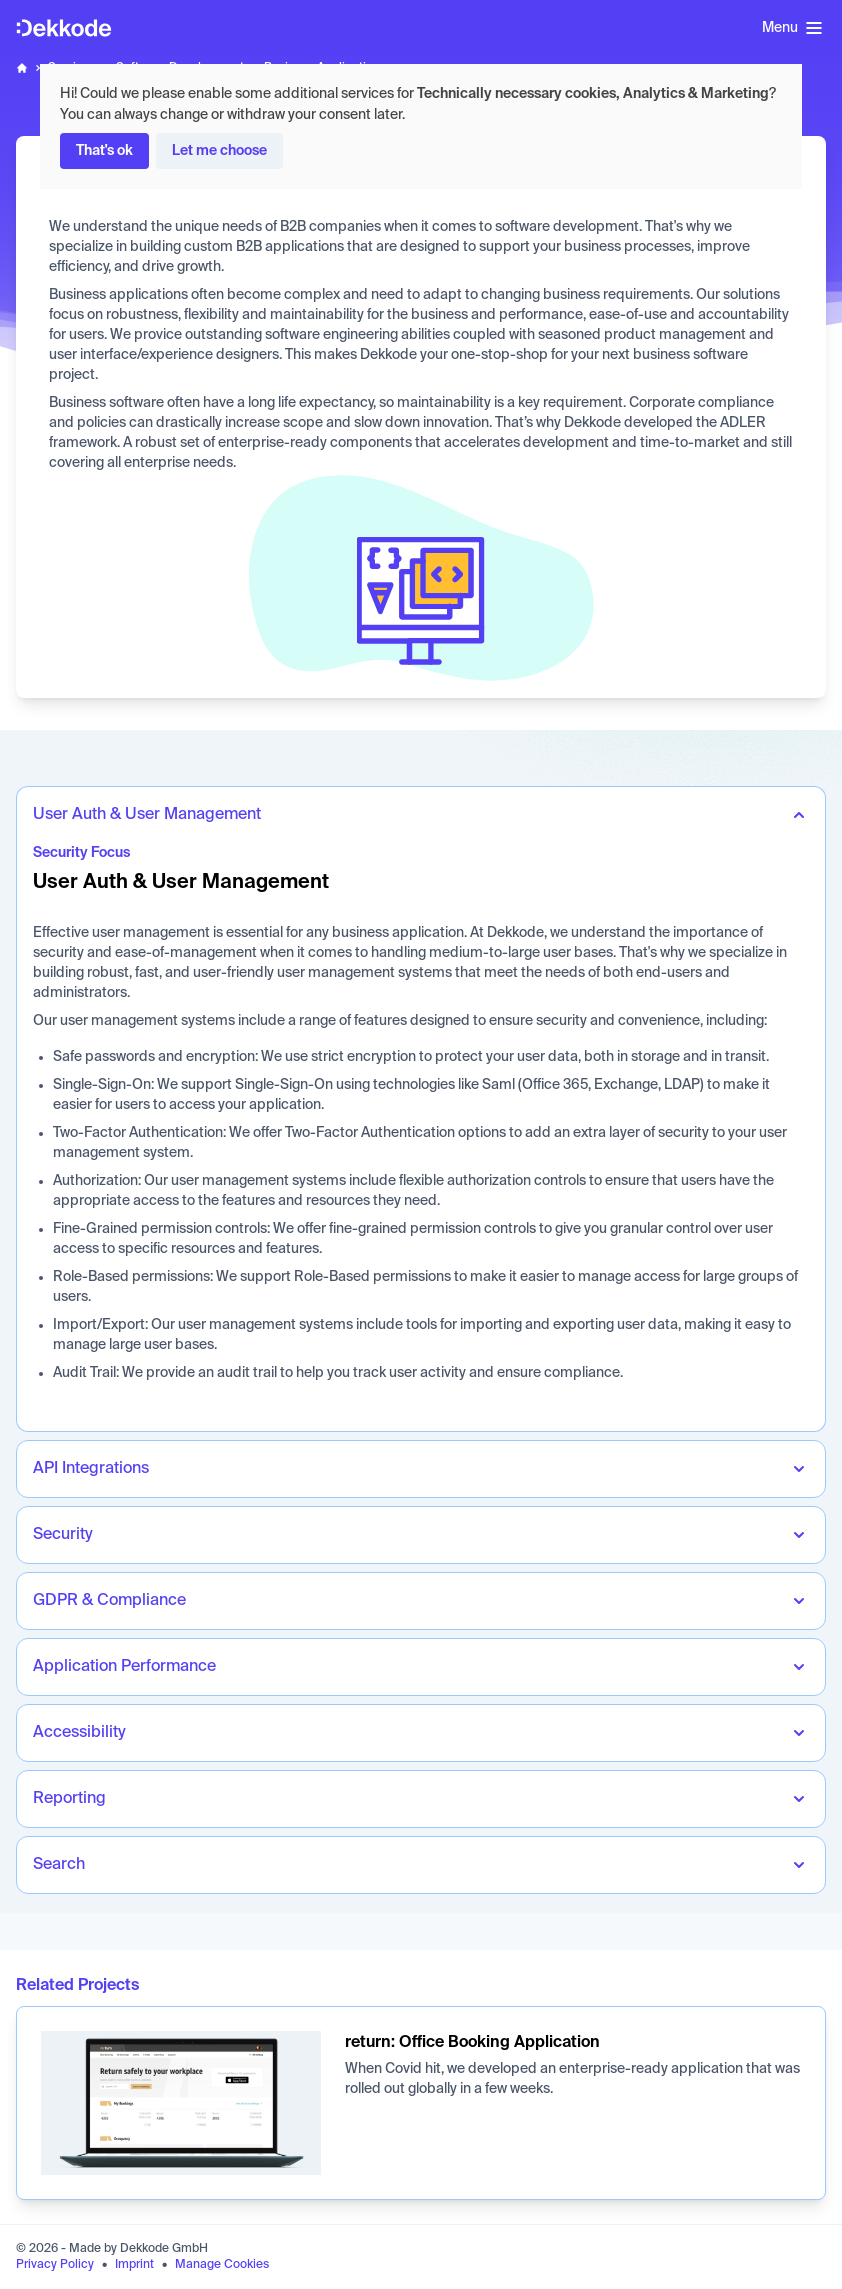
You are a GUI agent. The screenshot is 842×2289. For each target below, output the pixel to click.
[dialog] (421, 126)
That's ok (104, 151)
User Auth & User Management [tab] (147, 815)
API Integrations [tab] (91, 1469)
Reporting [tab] (69, 1799)
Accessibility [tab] (79, 1733)
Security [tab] (63, 1535)
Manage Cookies (222, 2265)
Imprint (134, 2265)
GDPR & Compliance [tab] (109, 1601)
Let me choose (219, 151)
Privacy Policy (55, 2265)
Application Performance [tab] (124, 1667)
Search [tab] (59, 1865)
